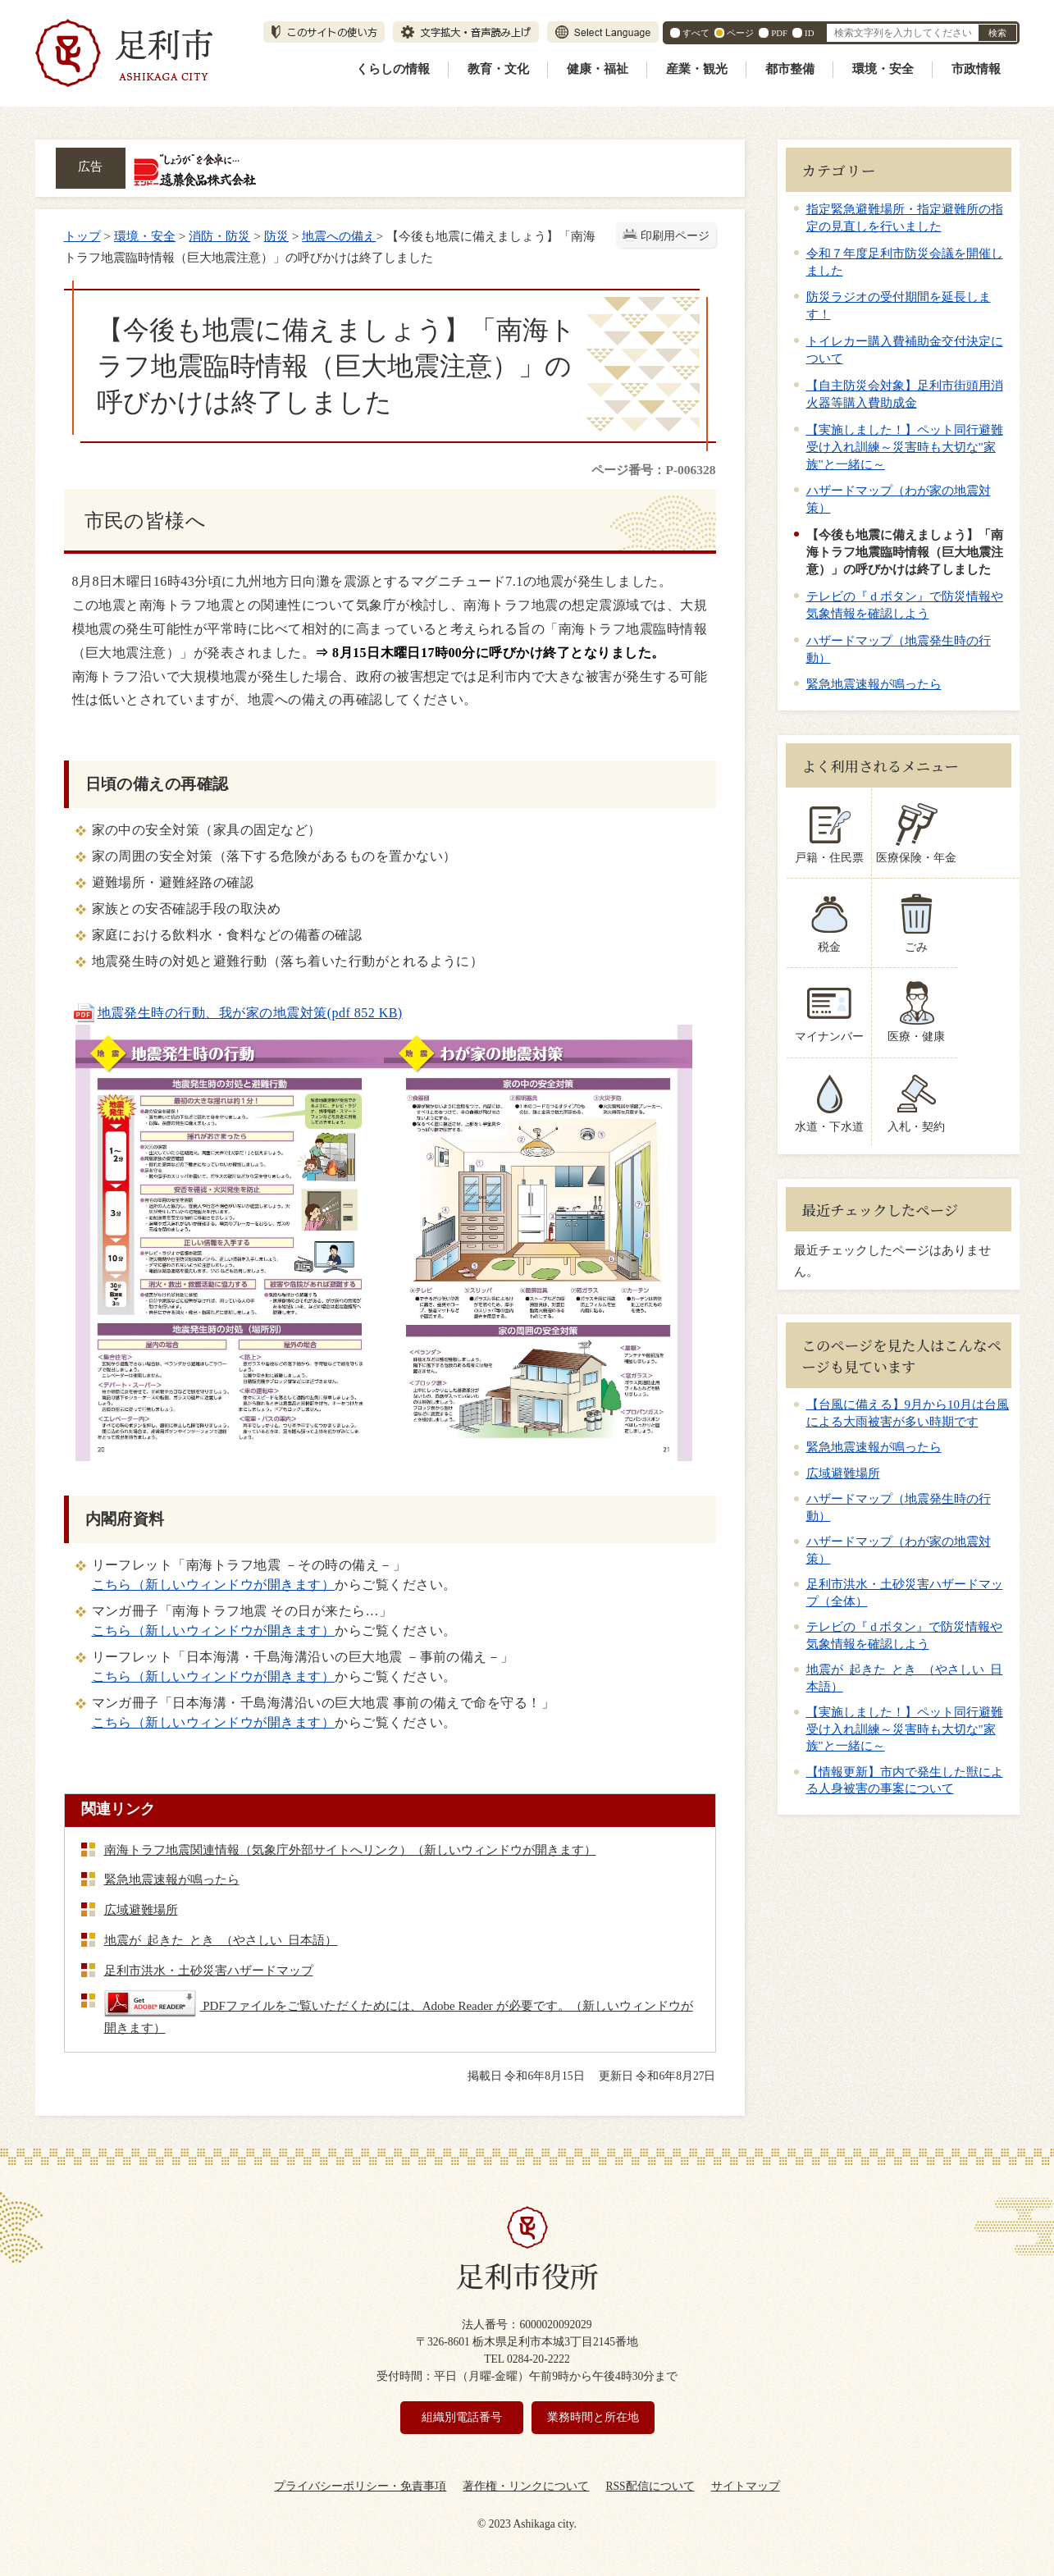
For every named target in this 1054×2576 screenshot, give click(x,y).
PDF (779, 33)
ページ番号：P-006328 (653, 470)
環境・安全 (883, 68)
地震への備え (339, 236)
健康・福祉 (597, 68)
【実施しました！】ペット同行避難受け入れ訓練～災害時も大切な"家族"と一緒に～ (904, 446)
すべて (696, 33)
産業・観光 (697, 68)
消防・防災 (219, 236)
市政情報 (976, 68)
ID (809, 33)
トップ (82, 236)
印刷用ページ (675, 236)
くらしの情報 (393, 68)
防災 (276, 236)
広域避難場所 (843, 1473)
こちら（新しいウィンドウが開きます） (213, 1585)
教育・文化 (498, 68)
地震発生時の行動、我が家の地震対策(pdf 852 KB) (237, 1013)
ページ (740, 33)
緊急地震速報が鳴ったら (874, 684)
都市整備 (789, 68)
